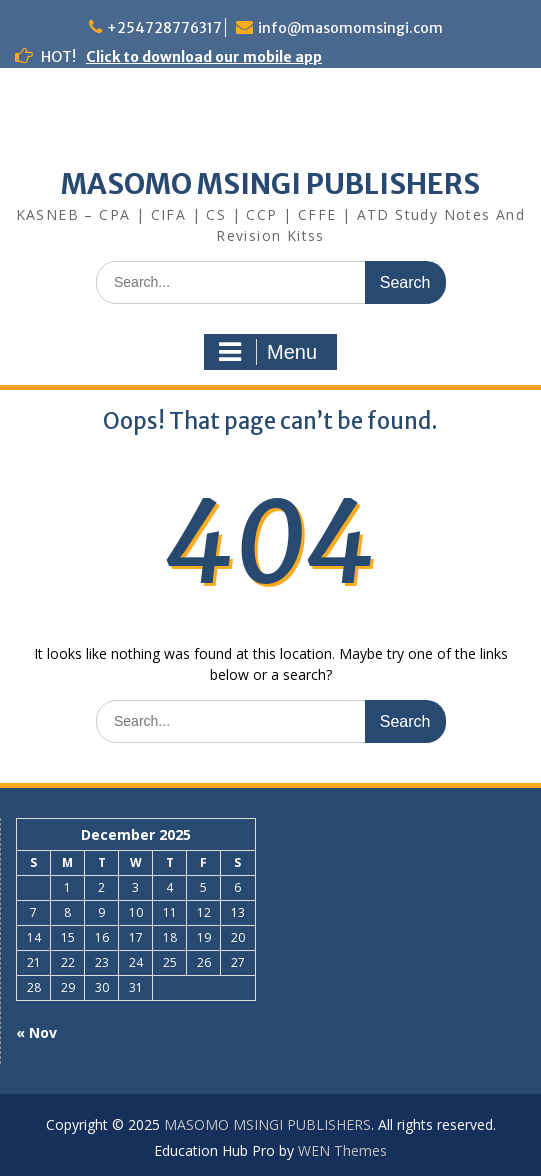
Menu (268, 352)
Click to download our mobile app (204, 57)
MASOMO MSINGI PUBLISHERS (270, 184)
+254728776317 (164, 28)
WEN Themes (342, 1150)
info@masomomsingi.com (350, 28)
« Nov (36, 1032)
